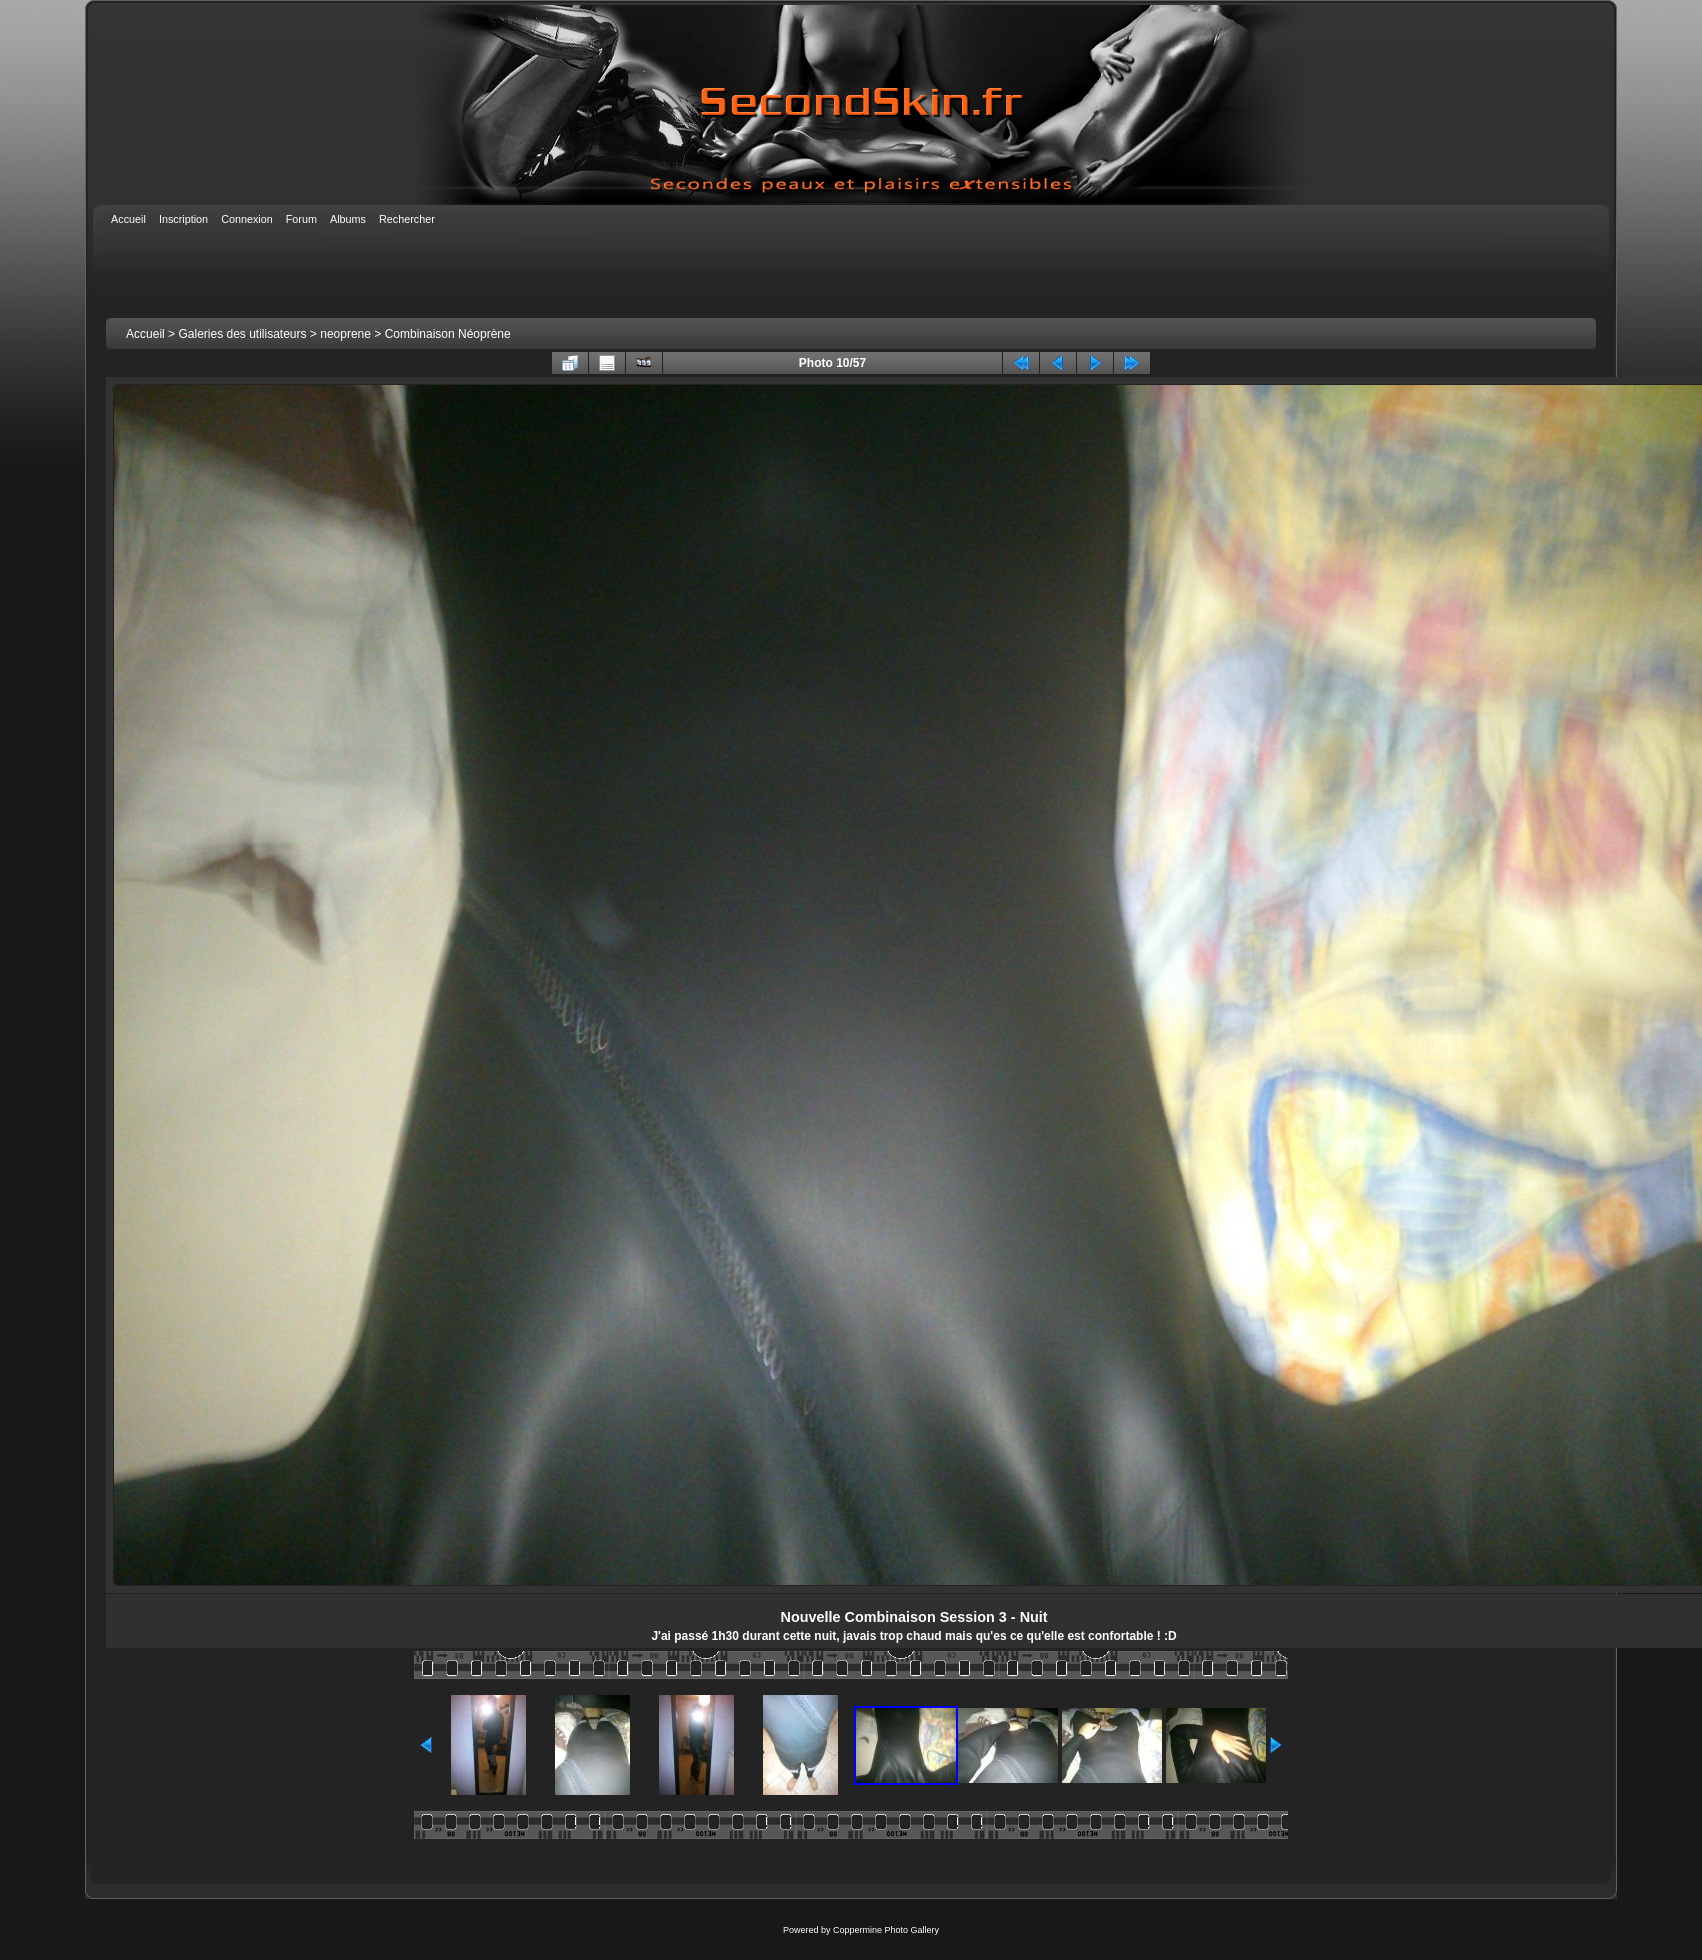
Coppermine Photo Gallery (886, 1930)
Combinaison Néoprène (448, 334)
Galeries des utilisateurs (242, 334)
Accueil (145, 334)
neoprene (345, 334)
